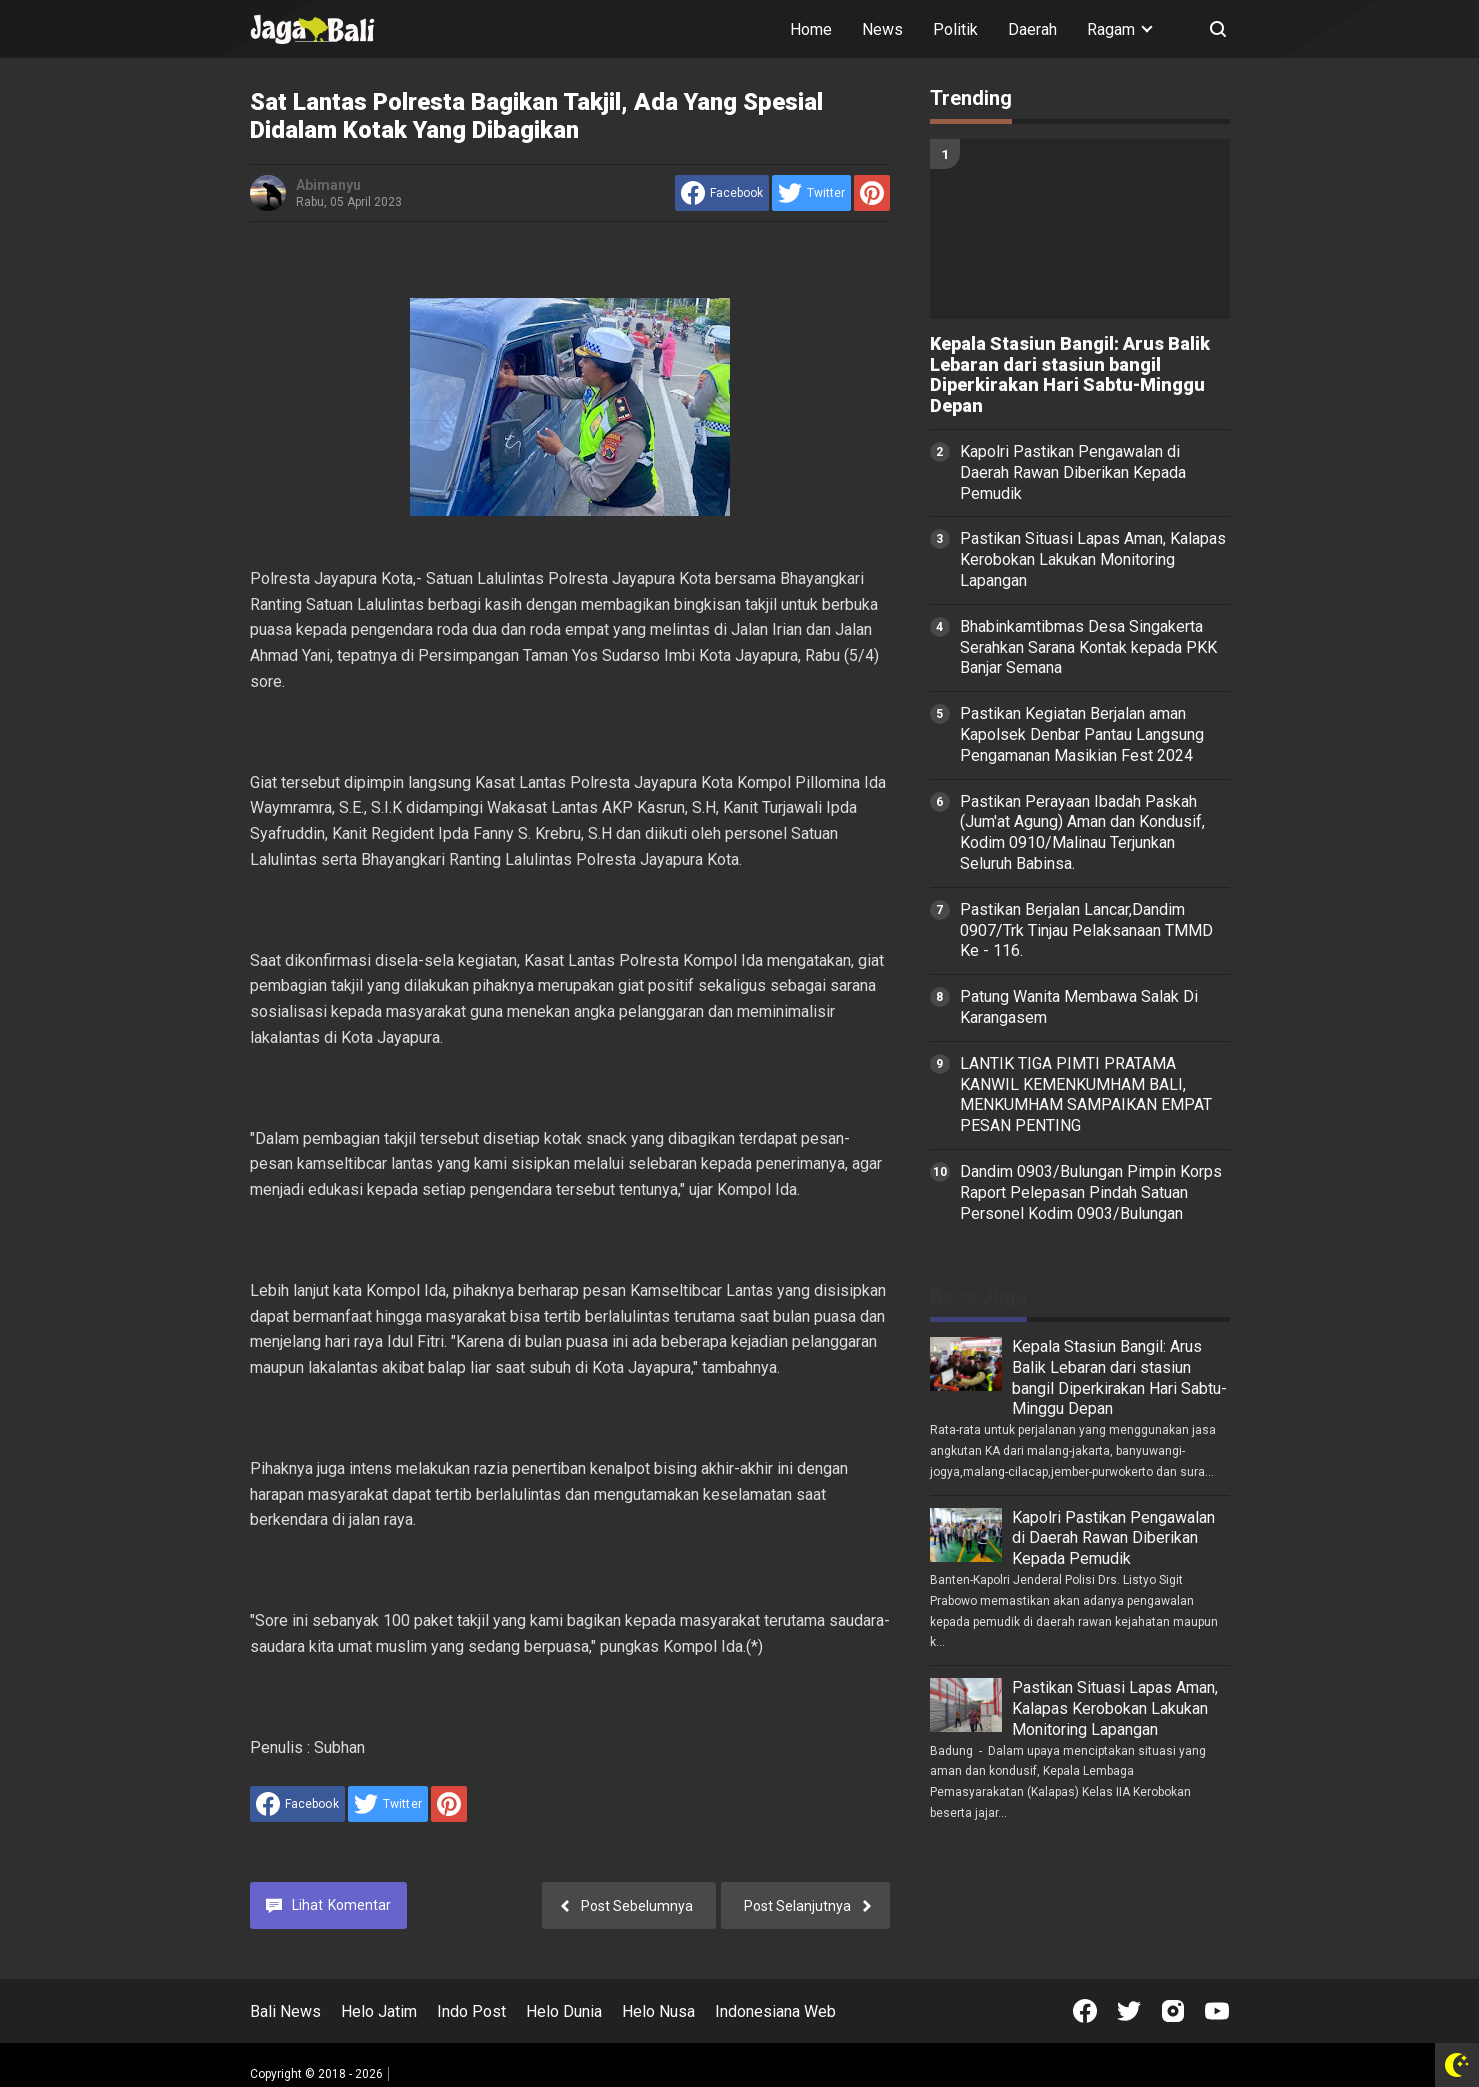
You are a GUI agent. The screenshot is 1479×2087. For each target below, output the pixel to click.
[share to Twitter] (811, 193)
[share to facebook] (722, 193)
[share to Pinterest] (872, 193)
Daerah (1032, 29)
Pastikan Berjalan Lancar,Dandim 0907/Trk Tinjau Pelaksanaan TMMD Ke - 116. (1086, 930)
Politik (955, 29)
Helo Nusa (658, 2011)
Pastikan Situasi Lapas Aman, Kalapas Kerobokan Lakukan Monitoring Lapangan (1093, 559)
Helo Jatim (379, 2011)
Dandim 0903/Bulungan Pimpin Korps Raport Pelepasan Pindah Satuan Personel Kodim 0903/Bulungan (1091, 1192)
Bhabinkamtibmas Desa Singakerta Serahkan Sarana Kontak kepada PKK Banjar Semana (1088, 647)
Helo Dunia (564, 2011)
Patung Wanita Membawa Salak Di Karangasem (1079, 1007)
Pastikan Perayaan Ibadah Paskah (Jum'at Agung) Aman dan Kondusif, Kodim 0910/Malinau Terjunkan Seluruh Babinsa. (1082, 832)
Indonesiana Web (775, 2011)
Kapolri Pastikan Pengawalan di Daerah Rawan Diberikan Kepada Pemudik (1073, 472)
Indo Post (471, 2011)
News (882, 29)
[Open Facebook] (1085, 2011)
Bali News (285, 2011)
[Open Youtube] (1217, 2011)
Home (811, 29)
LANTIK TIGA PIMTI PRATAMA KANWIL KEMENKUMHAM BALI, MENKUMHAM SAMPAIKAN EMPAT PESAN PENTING (1086, 1094)
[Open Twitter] (1129, 2011)
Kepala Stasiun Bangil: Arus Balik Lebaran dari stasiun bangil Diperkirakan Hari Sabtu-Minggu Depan (1070, 375)
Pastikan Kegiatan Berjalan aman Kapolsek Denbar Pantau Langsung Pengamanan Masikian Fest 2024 (1082, 734)
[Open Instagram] (1173, 2011)
